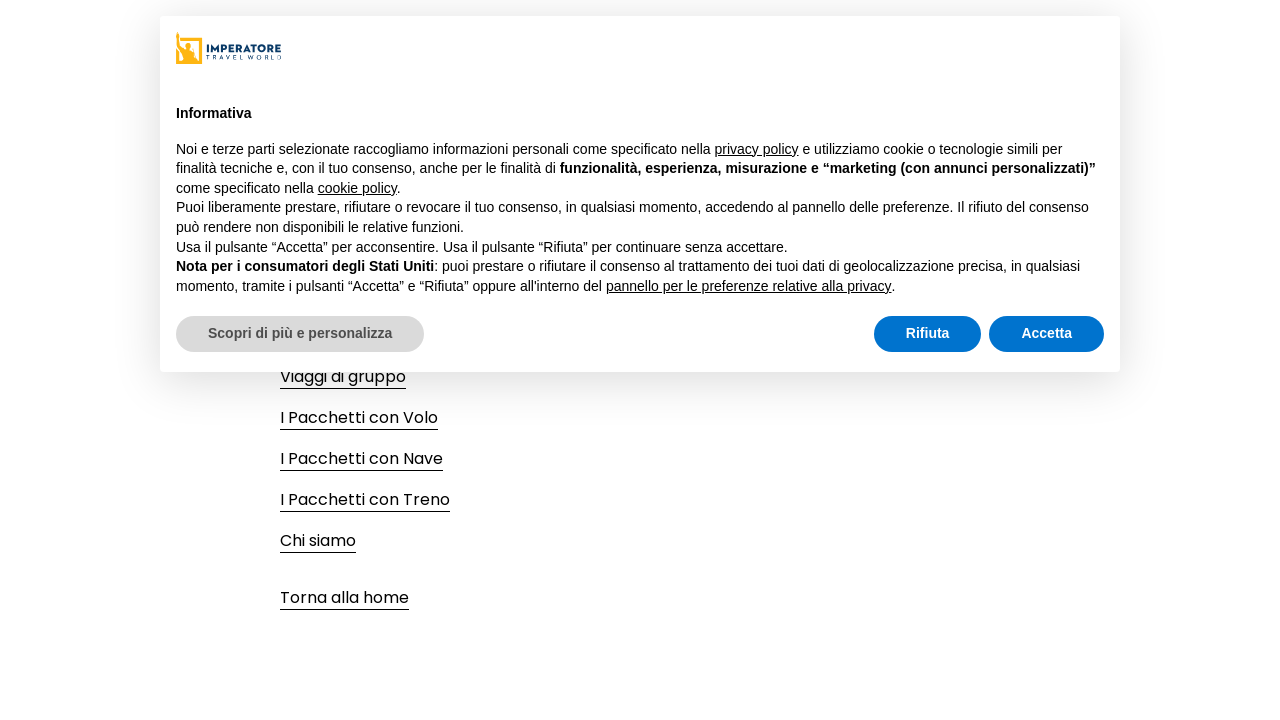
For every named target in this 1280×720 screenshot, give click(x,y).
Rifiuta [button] (928, 333)
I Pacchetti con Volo (359, 417)
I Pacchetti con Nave (361, 458)
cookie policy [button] (357, 188)
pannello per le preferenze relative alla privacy (749, 286)
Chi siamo (318, 540)
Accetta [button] (1046, 333)
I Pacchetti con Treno (365, 499)
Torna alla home (344, 597)
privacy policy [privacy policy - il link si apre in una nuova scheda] (757, 149)
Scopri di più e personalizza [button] (300, 333)
